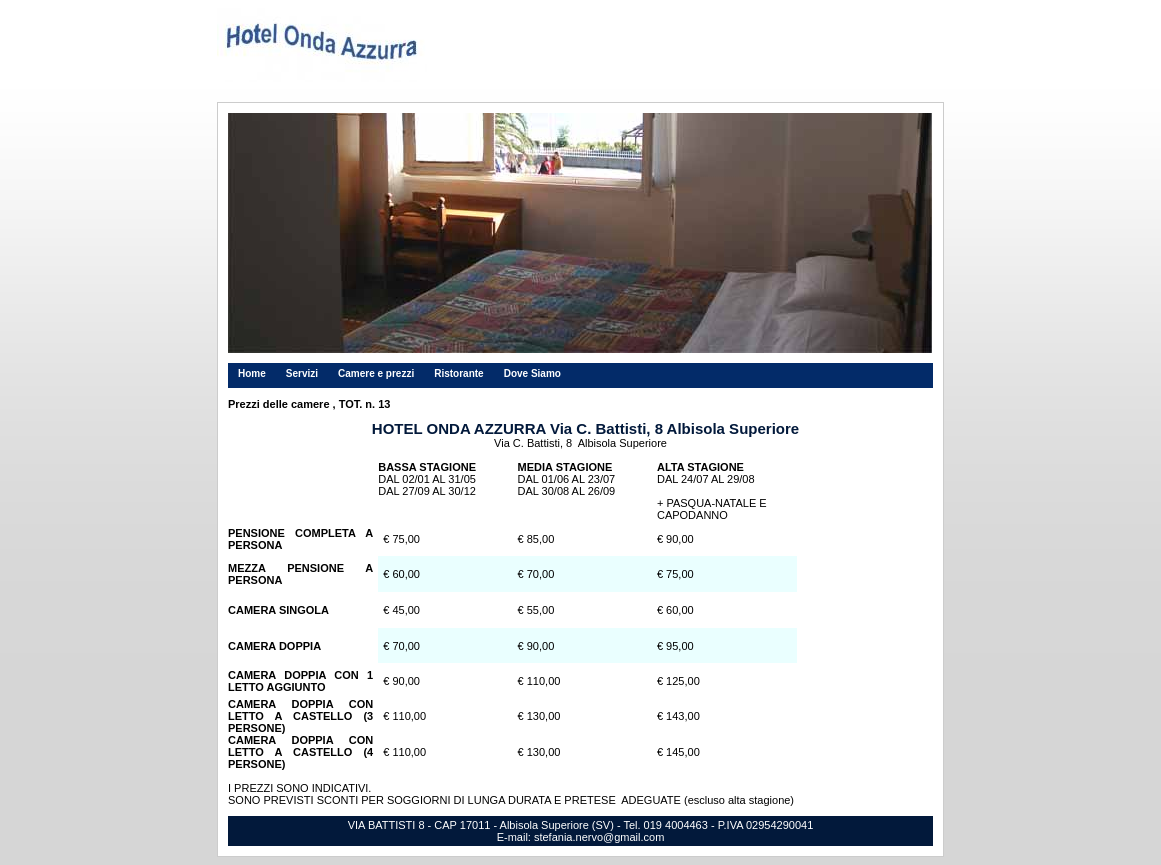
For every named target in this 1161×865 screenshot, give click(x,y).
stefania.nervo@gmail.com (599, 837)
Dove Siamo (532, 373)
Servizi (302, 373)
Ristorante (458, 373)
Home (252, 373)
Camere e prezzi (376, 373)
